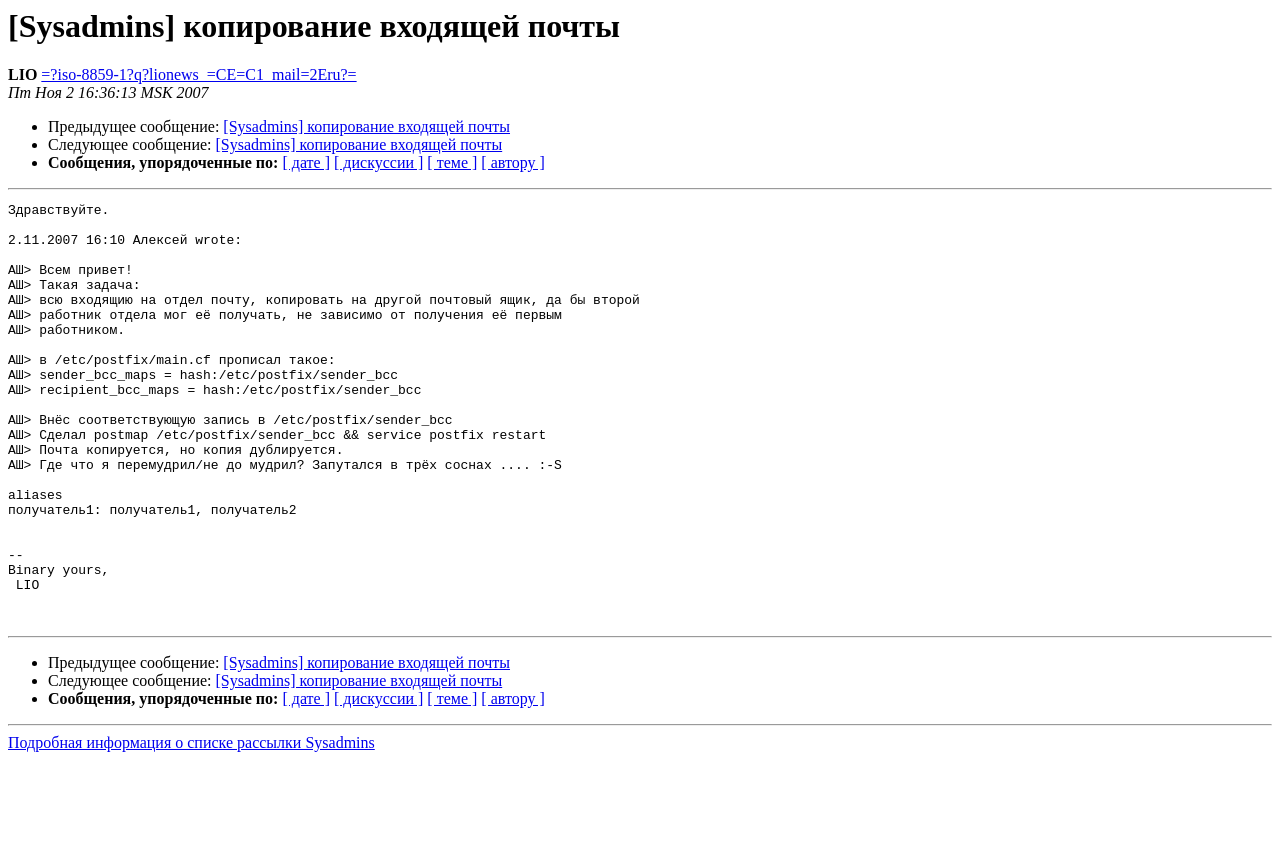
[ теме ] (452, 162)
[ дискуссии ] (378, 162)
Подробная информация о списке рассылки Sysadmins (191, 826)
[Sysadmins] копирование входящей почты (366, 126)
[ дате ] (306, 162)
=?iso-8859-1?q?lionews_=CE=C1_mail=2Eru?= (198, 74)
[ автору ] (512, 162)
